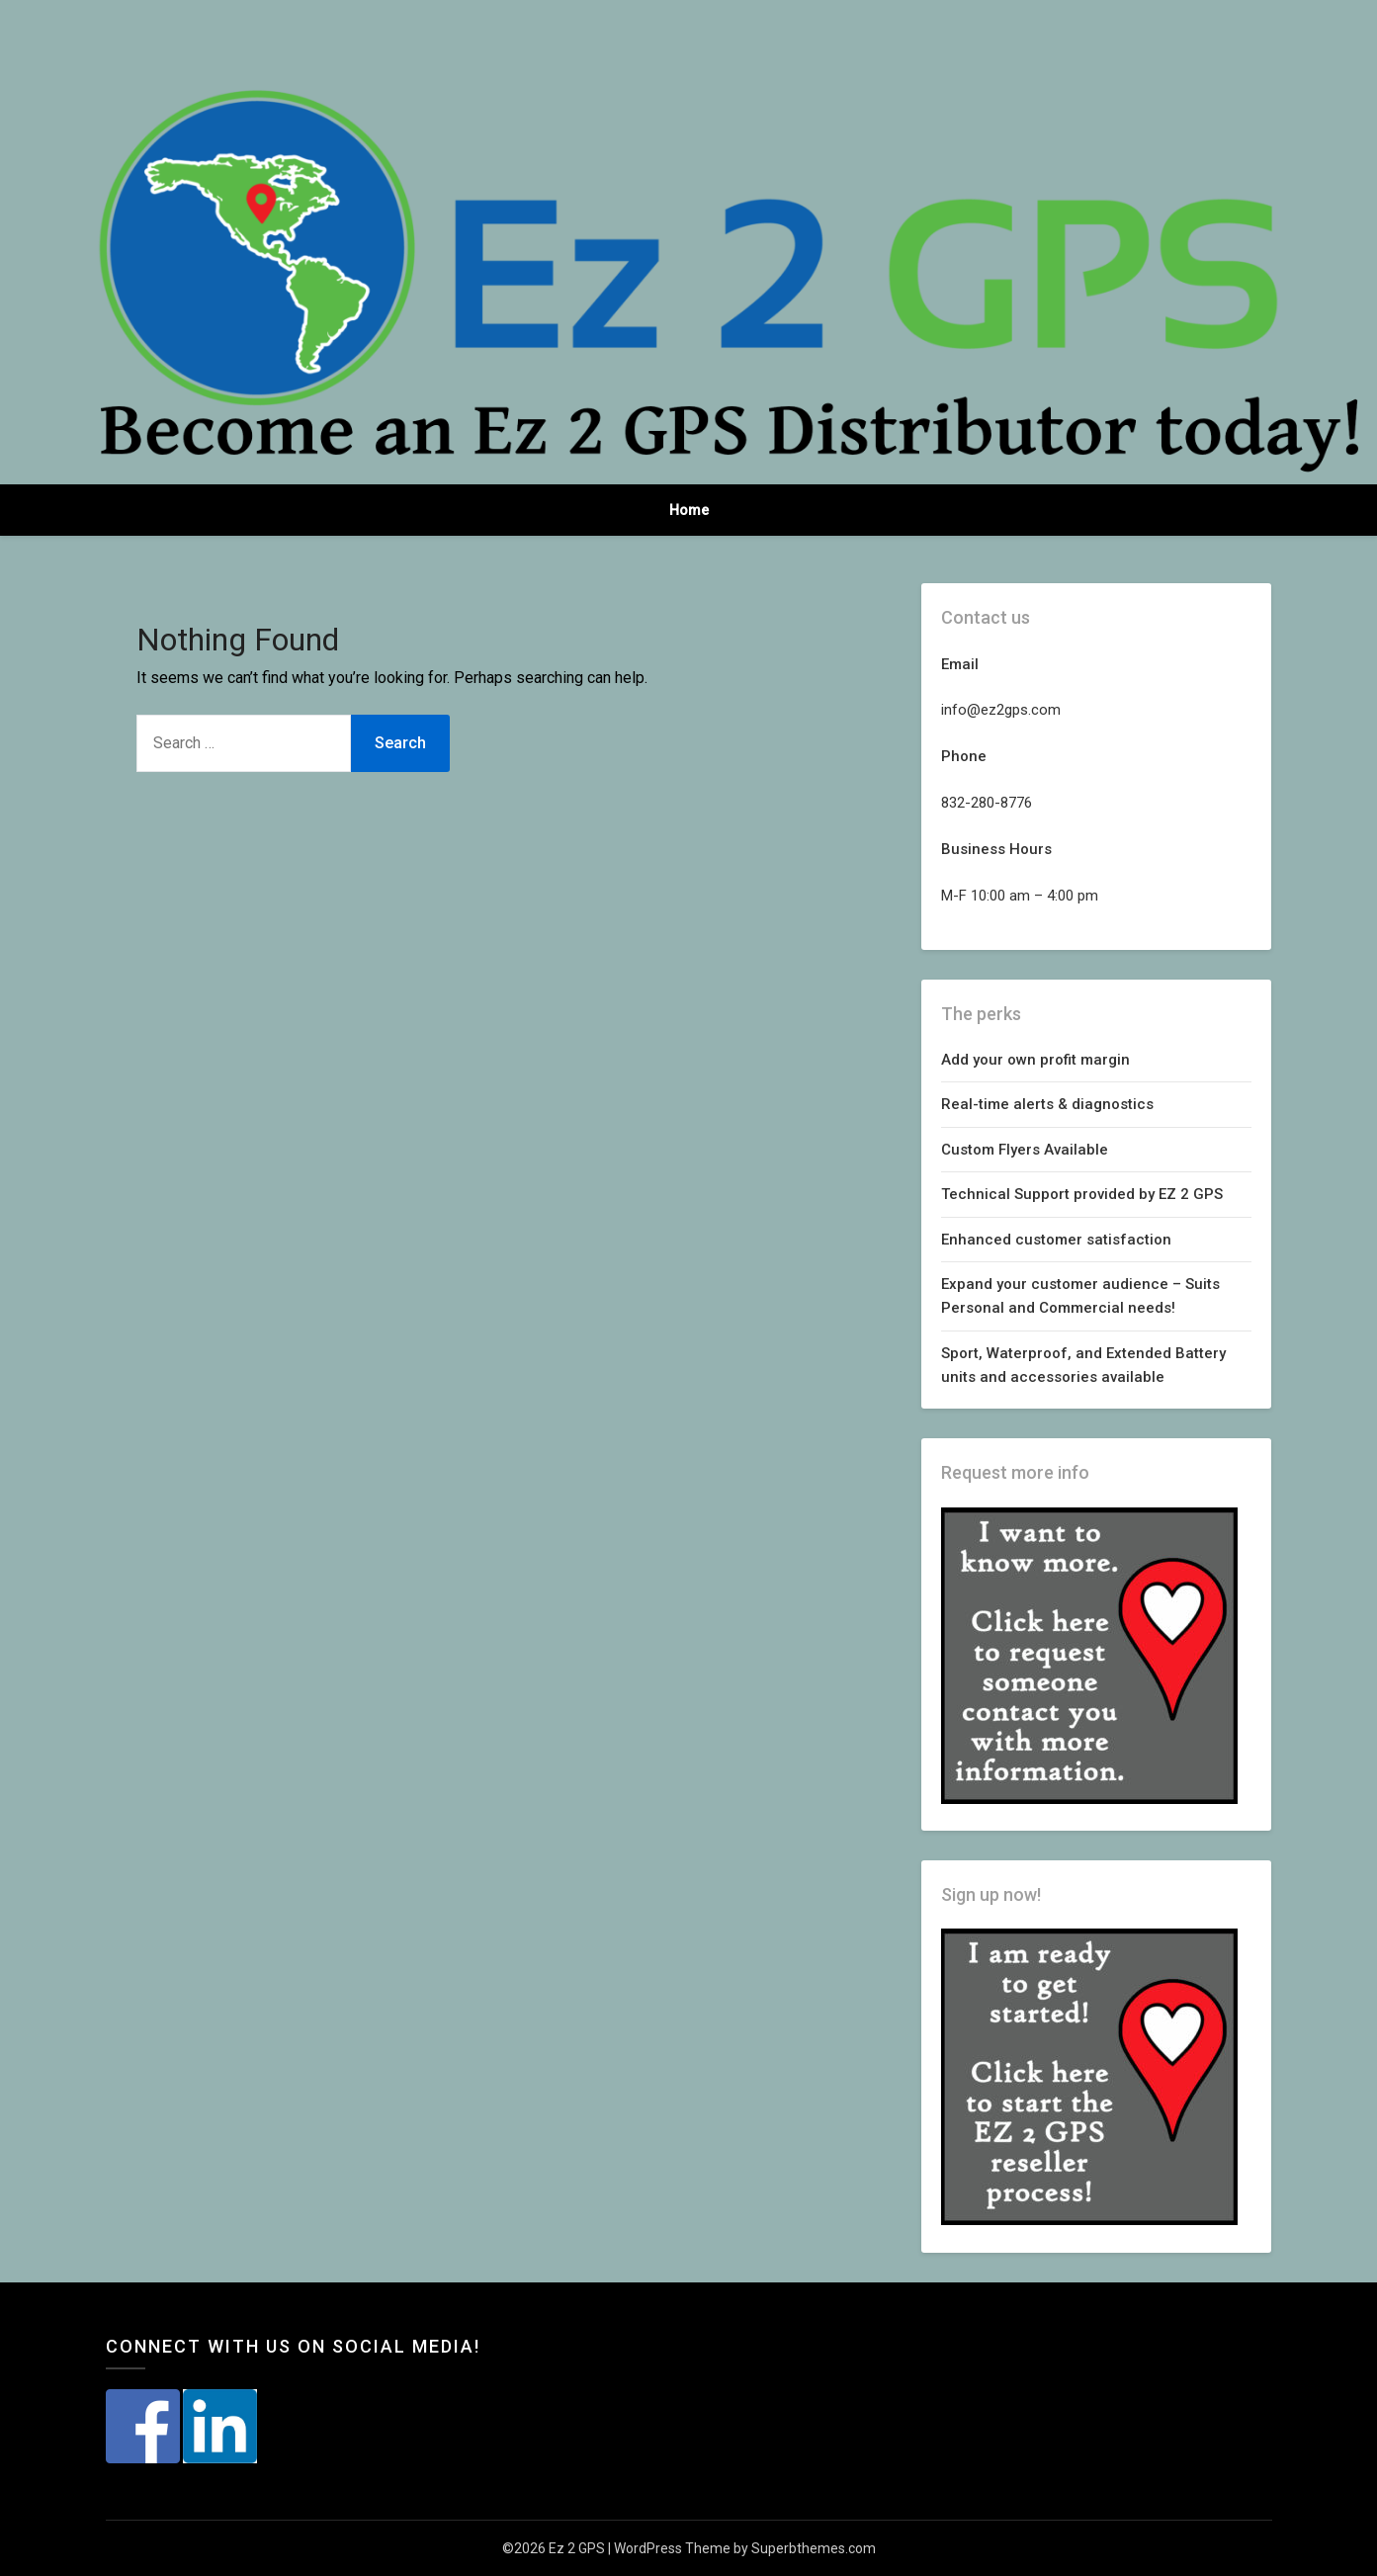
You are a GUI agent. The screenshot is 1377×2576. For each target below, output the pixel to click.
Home (689, 510)
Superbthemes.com (813, 2548)
